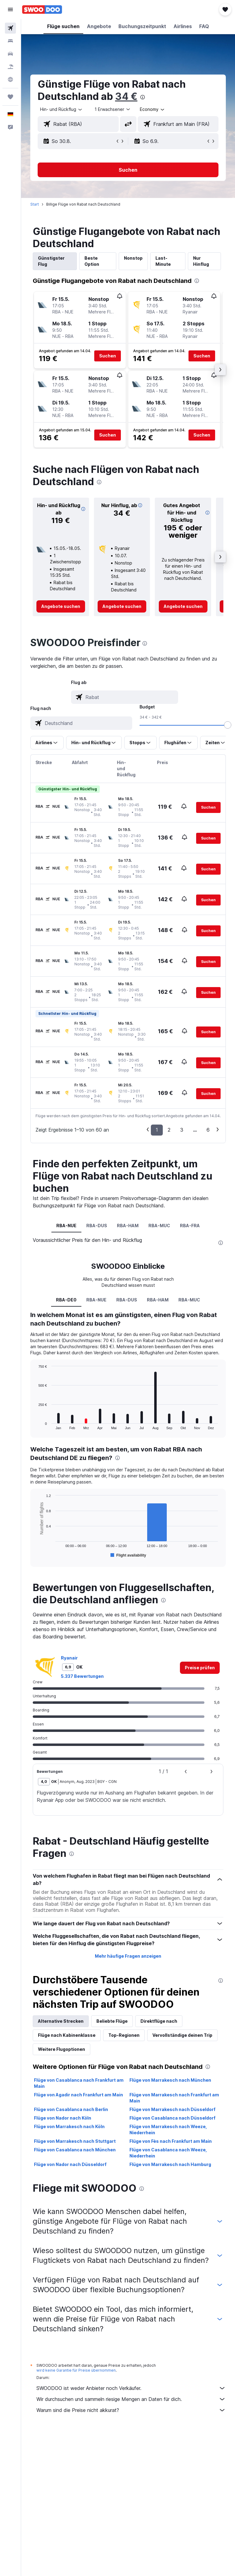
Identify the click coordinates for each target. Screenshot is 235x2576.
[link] (60, 606)
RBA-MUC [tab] (159, 1225)
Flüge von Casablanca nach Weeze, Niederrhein (168, 2152)
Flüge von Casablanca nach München (75, 2149)
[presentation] (142, 97)
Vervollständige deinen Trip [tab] (182, 2035)
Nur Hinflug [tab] (201, 261)
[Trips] (10, 97)
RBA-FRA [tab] (190, 1225)
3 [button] (181, 1130)
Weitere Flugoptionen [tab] (61, 2049)
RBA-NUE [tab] (66, 1225)
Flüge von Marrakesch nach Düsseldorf (172, 2109)
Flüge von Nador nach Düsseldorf (70, 2164)
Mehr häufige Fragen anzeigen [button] (128, 1956)
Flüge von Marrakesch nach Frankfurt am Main (174, 2097)
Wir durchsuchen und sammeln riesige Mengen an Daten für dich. (131, 2399)
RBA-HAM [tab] (128, 1225)
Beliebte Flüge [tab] (112, 2021)
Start (34, 204)
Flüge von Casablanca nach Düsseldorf (172, 2117)
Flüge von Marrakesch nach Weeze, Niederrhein (168, 2129)
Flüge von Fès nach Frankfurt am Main (170, 2141)
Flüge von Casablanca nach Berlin (71, 2109)
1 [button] (157, 1130)
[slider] (227, 725)
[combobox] (152, 109)
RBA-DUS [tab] (96, 1225)
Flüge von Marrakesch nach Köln (69, 2126)
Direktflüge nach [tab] (158, 2021)
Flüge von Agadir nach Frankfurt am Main (78, 2094)
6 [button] (208, 1130)
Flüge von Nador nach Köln (62, 2117)
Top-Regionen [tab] (124, 2035)
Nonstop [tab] (133, 258)
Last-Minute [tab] (163, 261)
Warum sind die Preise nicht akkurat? (131, 2410)
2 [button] (169, 1130)
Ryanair (69, 1657)
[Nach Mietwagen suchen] (10, 54)
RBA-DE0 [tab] (66, 1299)
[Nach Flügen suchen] (10, 28)
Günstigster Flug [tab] (51, 261)
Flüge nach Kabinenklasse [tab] (66, 2035)
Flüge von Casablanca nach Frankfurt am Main (79, 2083)
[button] (10, 9)
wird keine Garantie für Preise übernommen (76, 2370)
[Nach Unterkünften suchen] (10, 41)
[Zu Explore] (10, 79)
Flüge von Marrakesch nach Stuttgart (75, 2141)
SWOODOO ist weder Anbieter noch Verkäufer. (131, 2388)
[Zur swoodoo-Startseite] (42, 9)
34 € (126, 96)
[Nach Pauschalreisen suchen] (10, 66)
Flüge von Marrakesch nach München (170, 2080)
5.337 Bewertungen (82, 1676)
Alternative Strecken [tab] (61, 2021)
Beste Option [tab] (91, 261)
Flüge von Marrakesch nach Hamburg (170, 2164)
